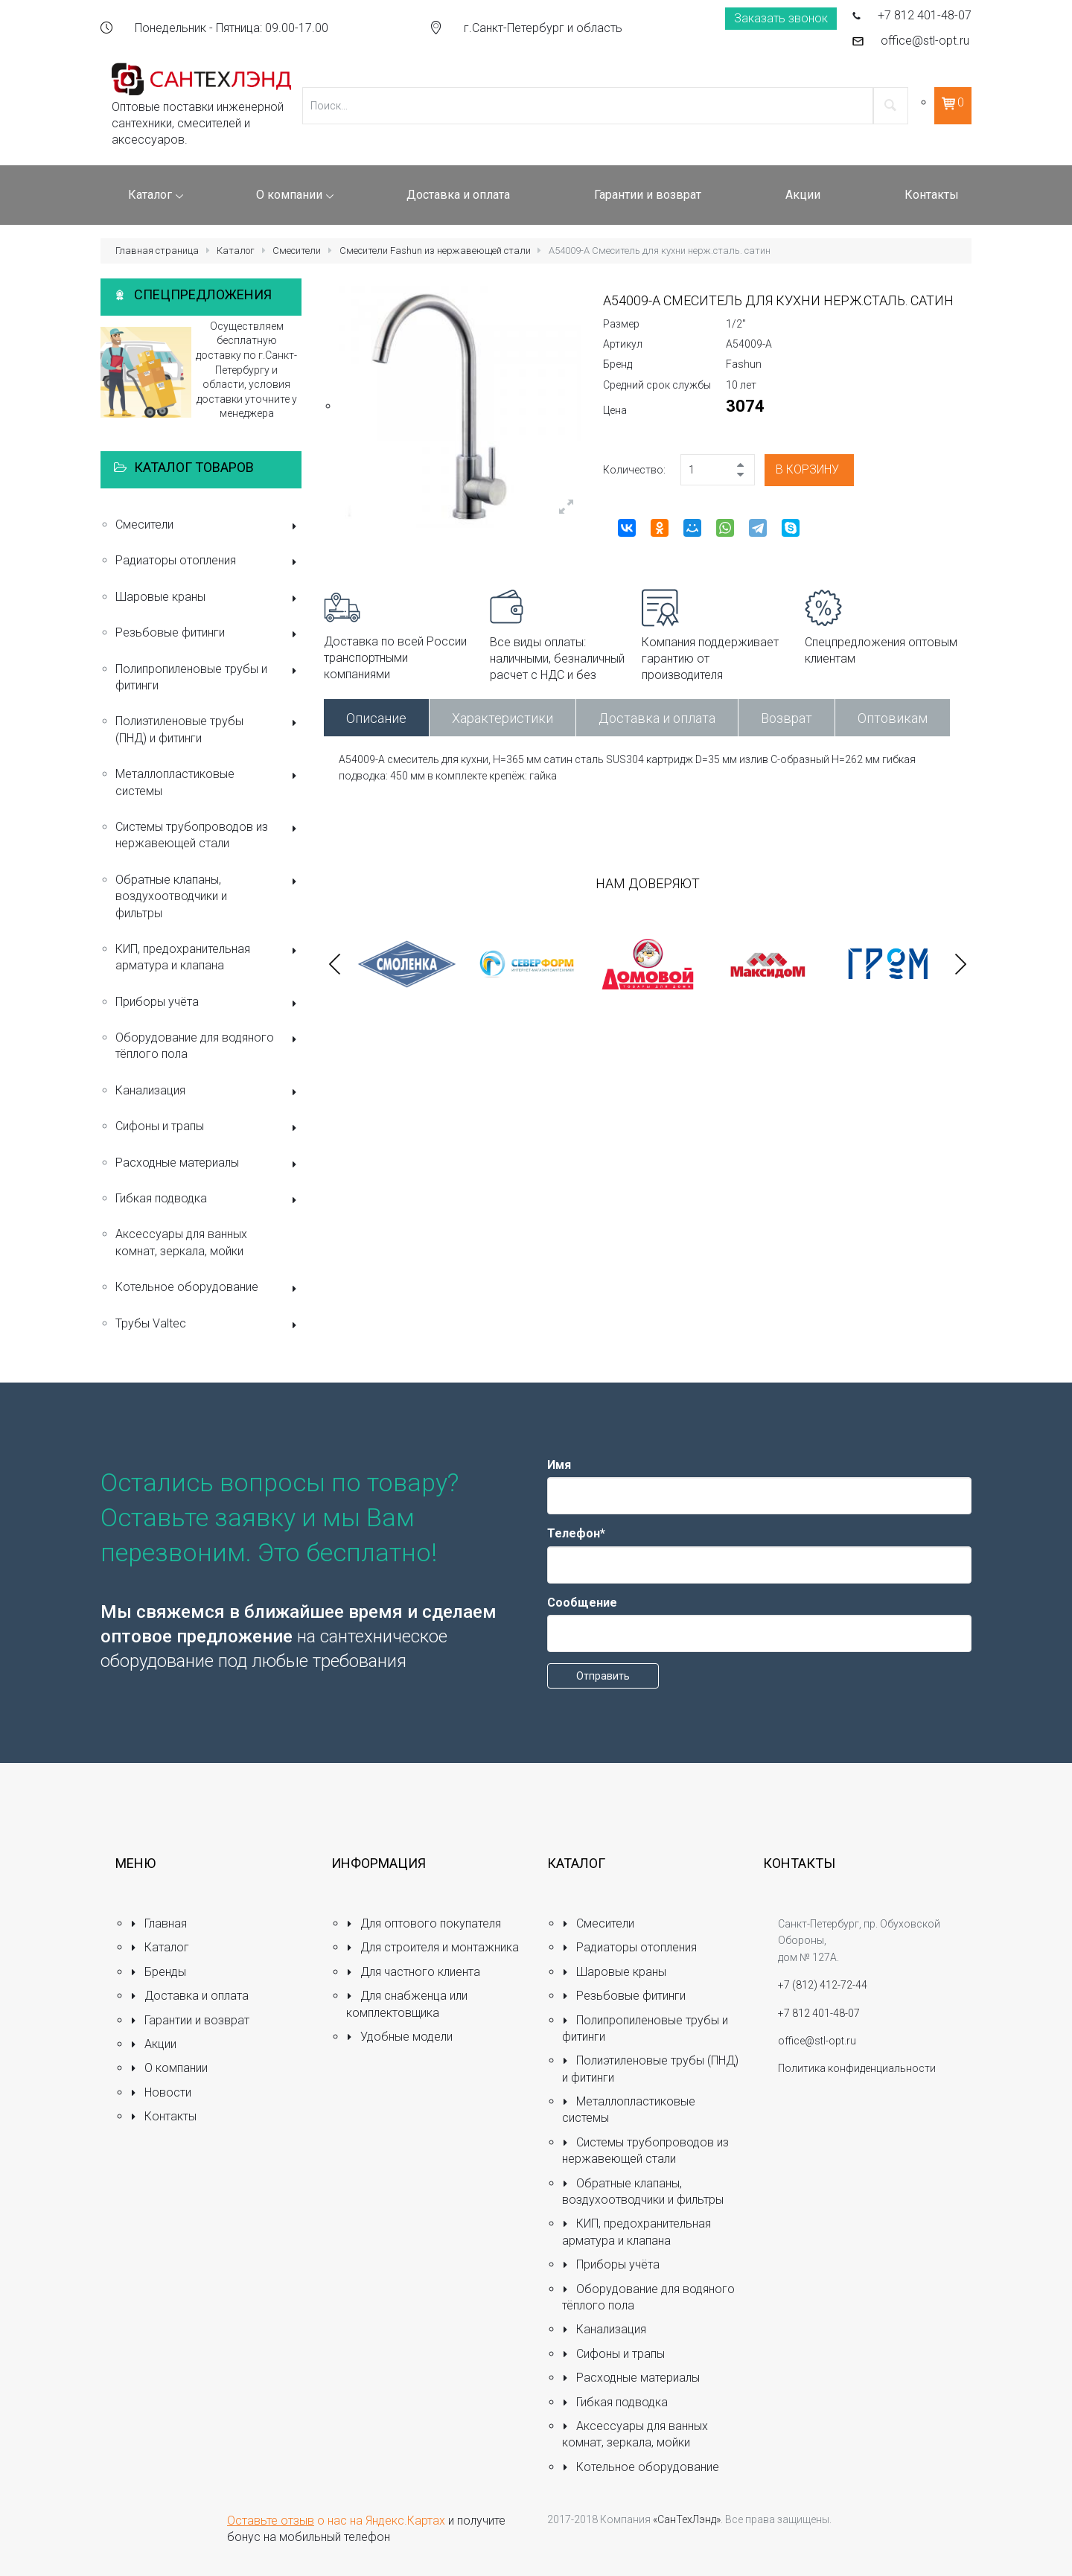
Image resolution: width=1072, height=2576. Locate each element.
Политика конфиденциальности (857, 2068)
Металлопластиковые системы (208, 782)
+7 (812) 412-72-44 (822, 1985)
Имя (559, 1465)
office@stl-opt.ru (925, 41)
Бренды (158, 1972)
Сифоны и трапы (208, 1127)
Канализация (208, 1091)
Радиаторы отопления (208, 561)
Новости (160, 2092)
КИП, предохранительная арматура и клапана (208, 957)
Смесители (296, 250)
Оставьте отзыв (270, 2520)
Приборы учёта (208, 1003)
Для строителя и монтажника (432, 1947)
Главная (158, 1923)
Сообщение (582, 1602)
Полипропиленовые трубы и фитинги (208, 677)
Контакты (163, 2116)
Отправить (603, 1676)
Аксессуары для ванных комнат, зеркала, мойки (181, 1242)
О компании (169, 2068)
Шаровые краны (208, 598)
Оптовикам (893, 718)
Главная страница (157, 250)
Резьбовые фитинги (208, 634)
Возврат (786, 718)
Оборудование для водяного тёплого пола (208, 1045)
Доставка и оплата (657, 718)
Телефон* (576, 1533)
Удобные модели (399, 2037)
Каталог (236, 250)
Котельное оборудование (208, 1288)
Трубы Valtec (208, 1324)
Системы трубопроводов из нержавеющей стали (208, 835)
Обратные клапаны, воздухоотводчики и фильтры (208, 896)
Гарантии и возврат (189, 2020)
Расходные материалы (208, 1164)
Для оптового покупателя (423, 1923)
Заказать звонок (781, 18)
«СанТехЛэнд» (687, 2519)
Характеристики (502, 718)
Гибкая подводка (208, 1199)
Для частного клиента (413, 1972)
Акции (153, 2044)
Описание (376, 718)
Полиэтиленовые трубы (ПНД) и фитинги (208, 729)
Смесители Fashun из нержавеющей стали (435, 250)
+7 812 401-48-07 (925, 15)
